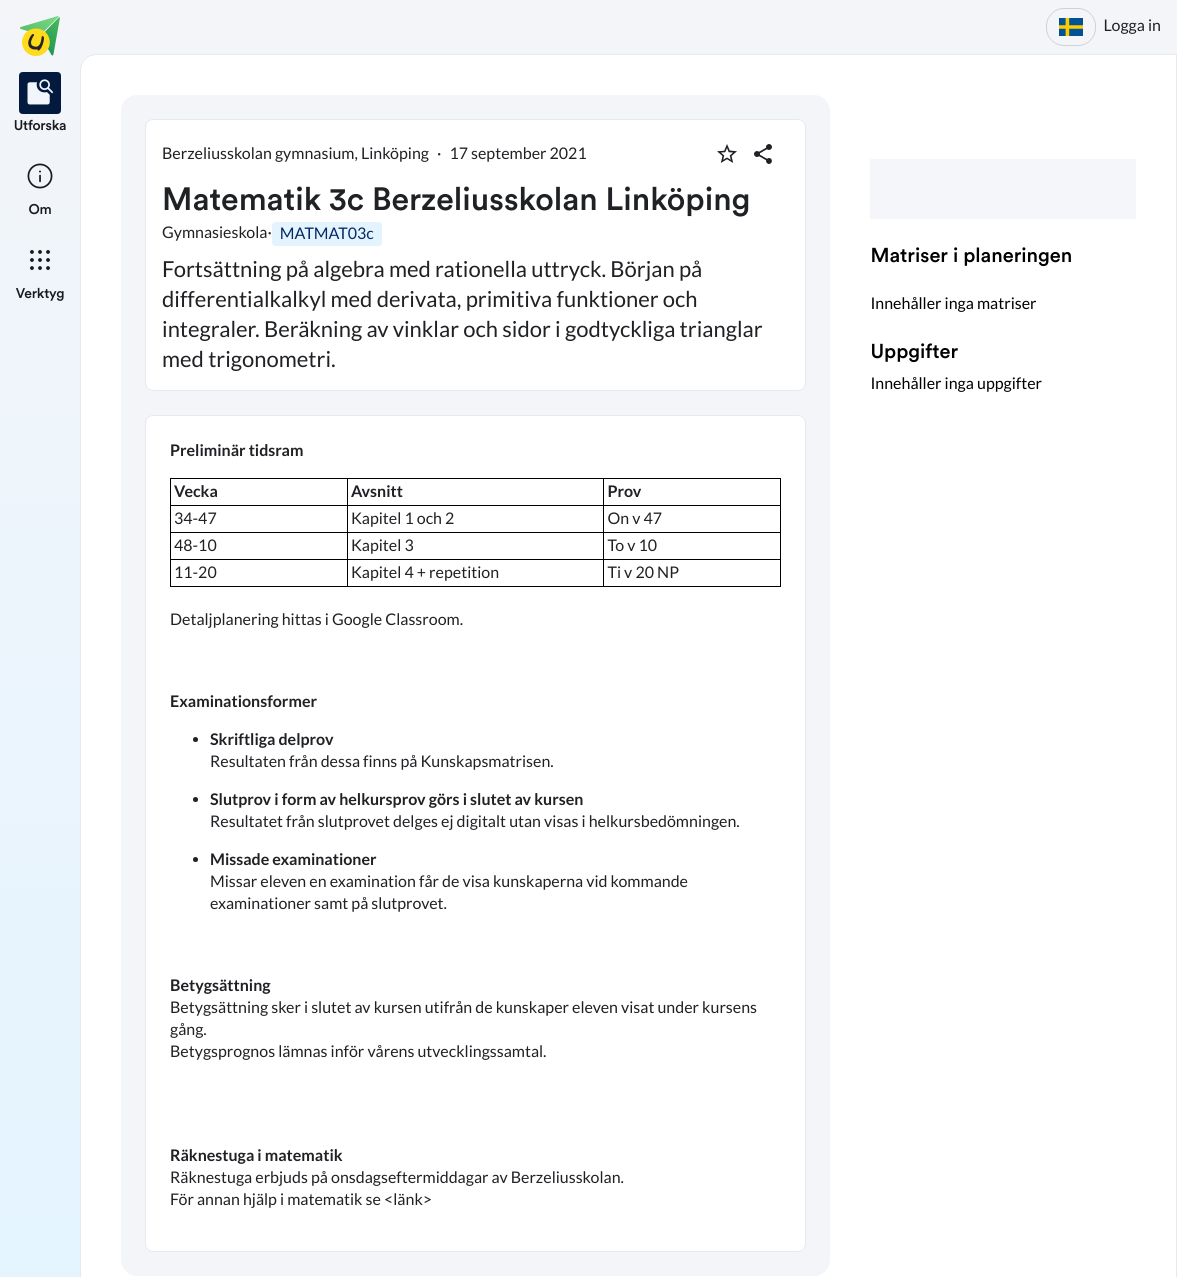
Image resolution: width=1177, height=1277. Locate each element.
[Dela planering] (763, 154)
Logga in (1132, 25)
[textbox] (475, 833)
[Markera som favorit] (727, 154)
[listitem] (40, 104)
